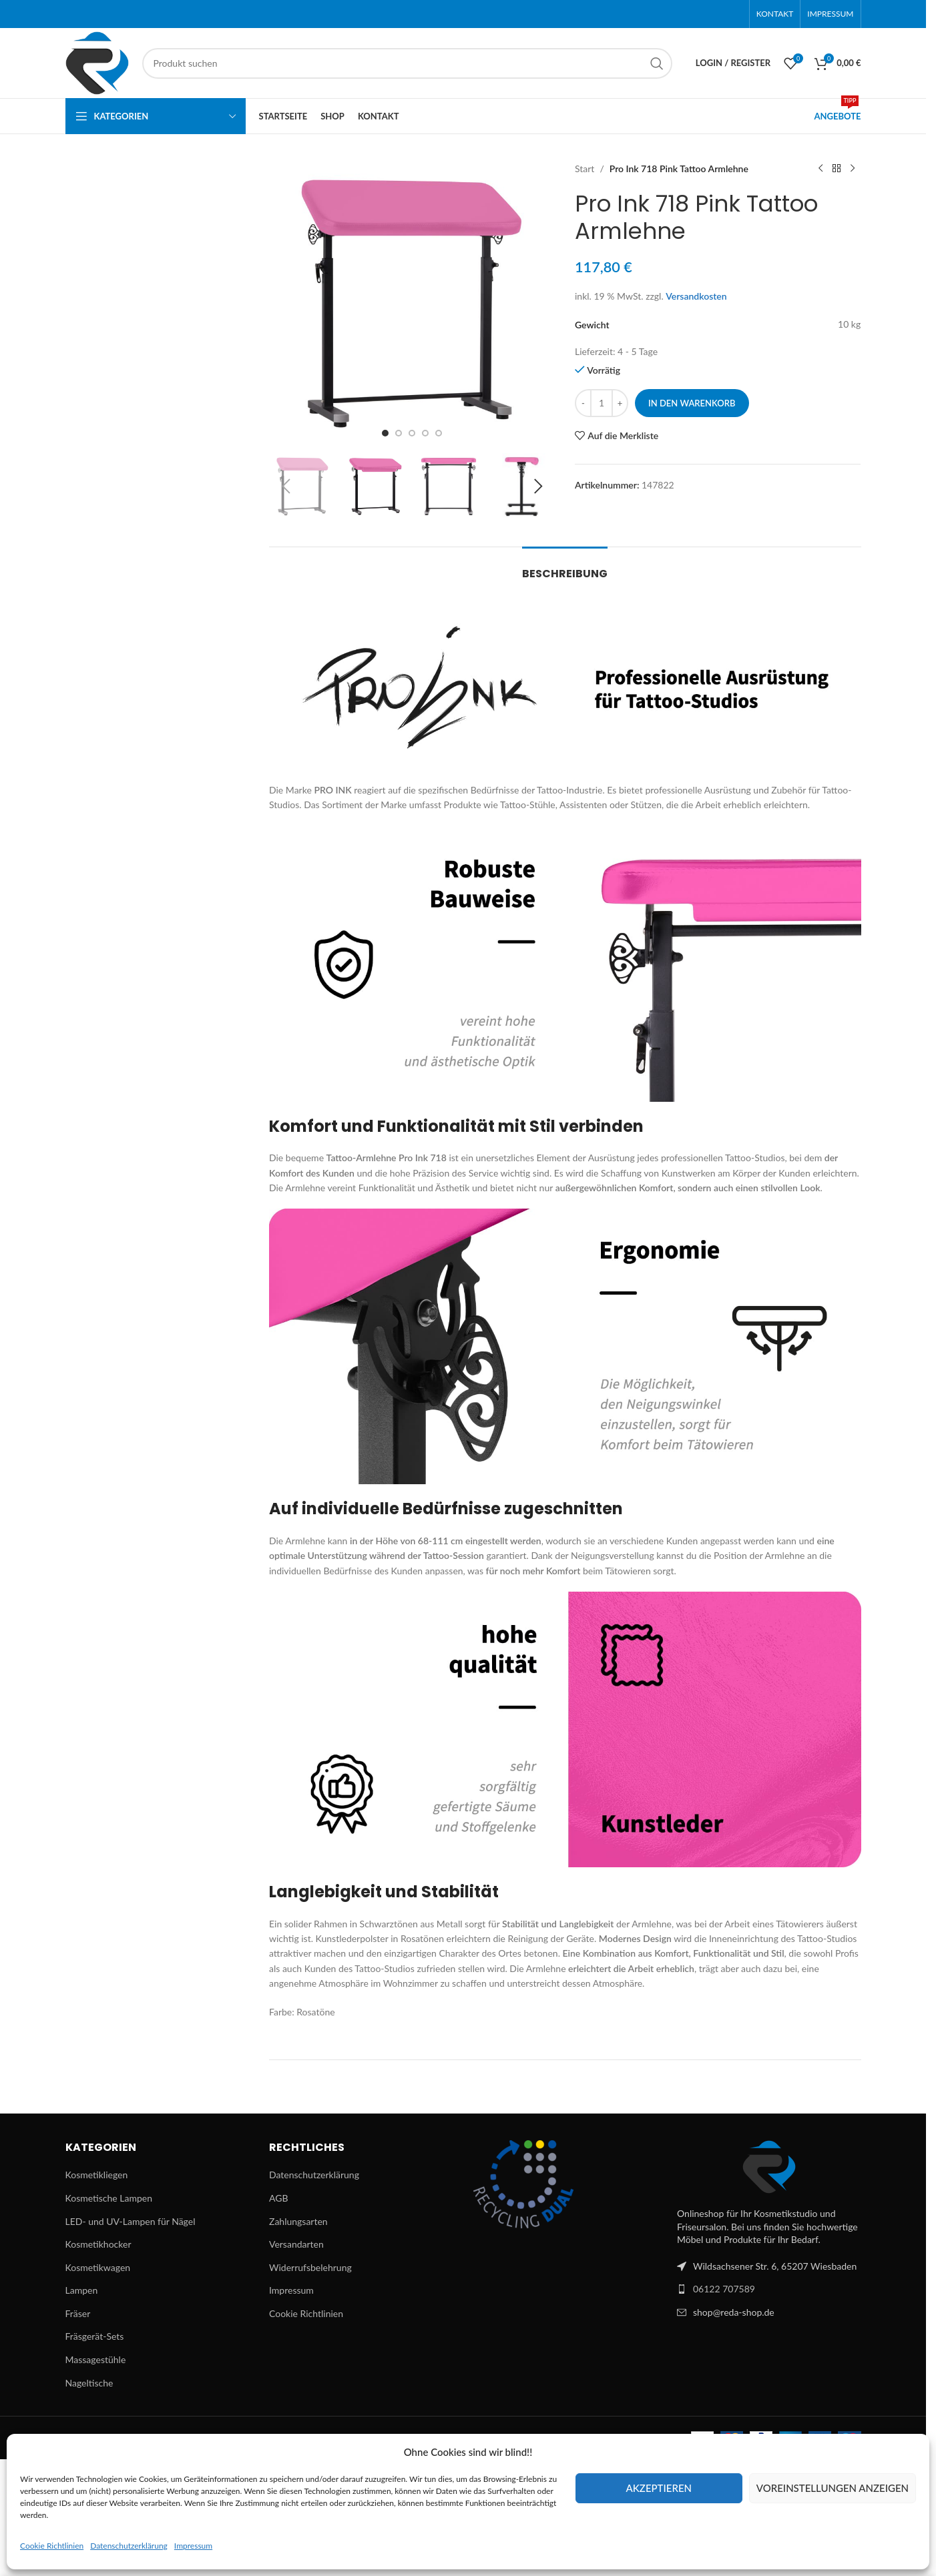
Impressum (193, 2546)
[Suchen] (407, 63)
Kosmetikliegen (96, 2174)
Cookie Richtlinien (51, 2546)
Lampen (81, 2290)
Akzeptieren (659, 2488)
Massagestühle (95, 2359)
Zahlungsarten (298, 2221)
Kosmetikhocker (98, 2244)
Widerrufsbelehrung (310, 2267)
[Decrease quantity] (583, 403)
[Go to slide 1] (385, 433)
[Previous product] (821, 169)
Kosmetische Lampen (108, 2198)
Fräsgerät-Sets (94, 2336)
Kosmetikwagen (98, 2267)
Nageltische (89, 2382)
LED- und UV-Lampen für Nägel (130, 2221)
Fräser (78, 2313)
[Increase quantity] (620, 403)
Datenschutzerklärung (129, 2546)
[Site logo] (97, 61)
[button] (285, 486)
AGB (278, 2198)
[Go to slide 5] (438, 433)
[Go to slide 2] (398, 433)
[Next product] (853, 169)
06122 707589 (724, 2288)
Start (584, 168)
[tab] (565, 567)
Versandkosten (696, 296)
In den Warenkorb (692, 403)
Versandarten (296, 2244)
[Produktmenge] (602, 403)
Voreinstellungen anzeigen (832, 2488)
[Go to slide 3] (412, 433)
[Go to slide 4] (425, 433)
